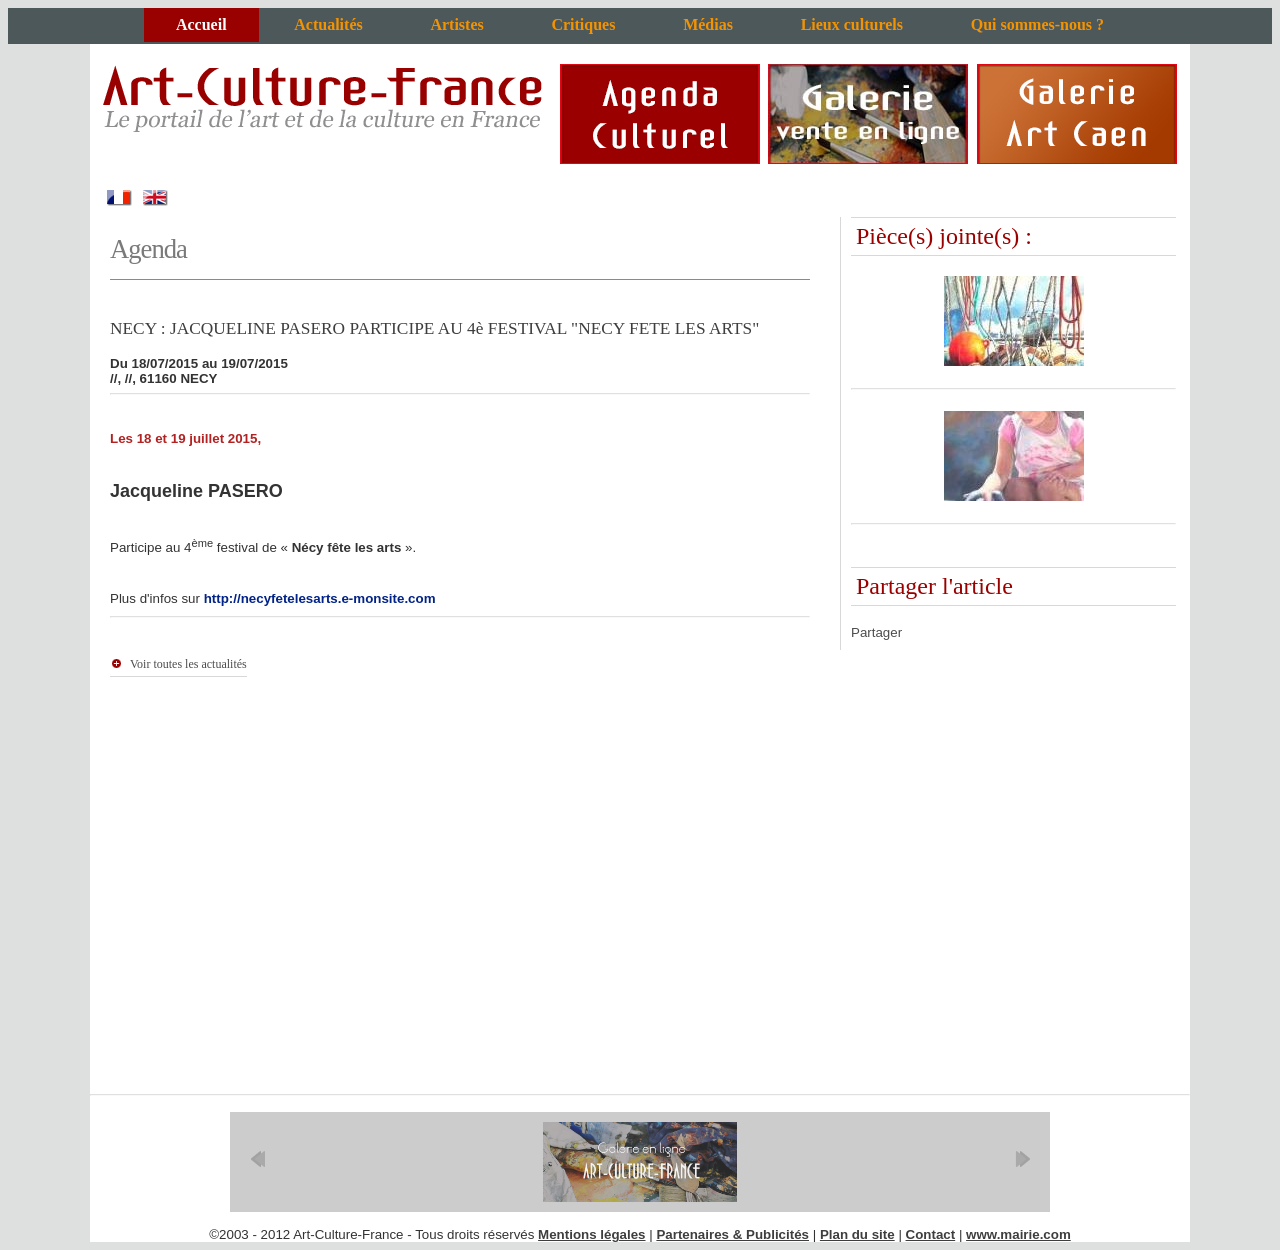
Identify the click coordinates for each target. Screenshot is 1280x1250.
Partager (876, 632)
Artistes (456, 24)
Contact (931, 1234)
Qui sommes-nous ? (1037, 24)
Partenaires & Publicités (732, 1234)
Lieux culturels (852, 24)
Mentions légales (591, 1234)
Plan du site (857, 1234)
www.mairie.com (1018, 1234)
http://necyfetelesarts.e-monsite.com (320, 598)
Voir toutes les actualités (188, 664)
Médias (708, 24)
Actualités (328, 24)
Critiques (583, 24)
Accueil (201, 24)
